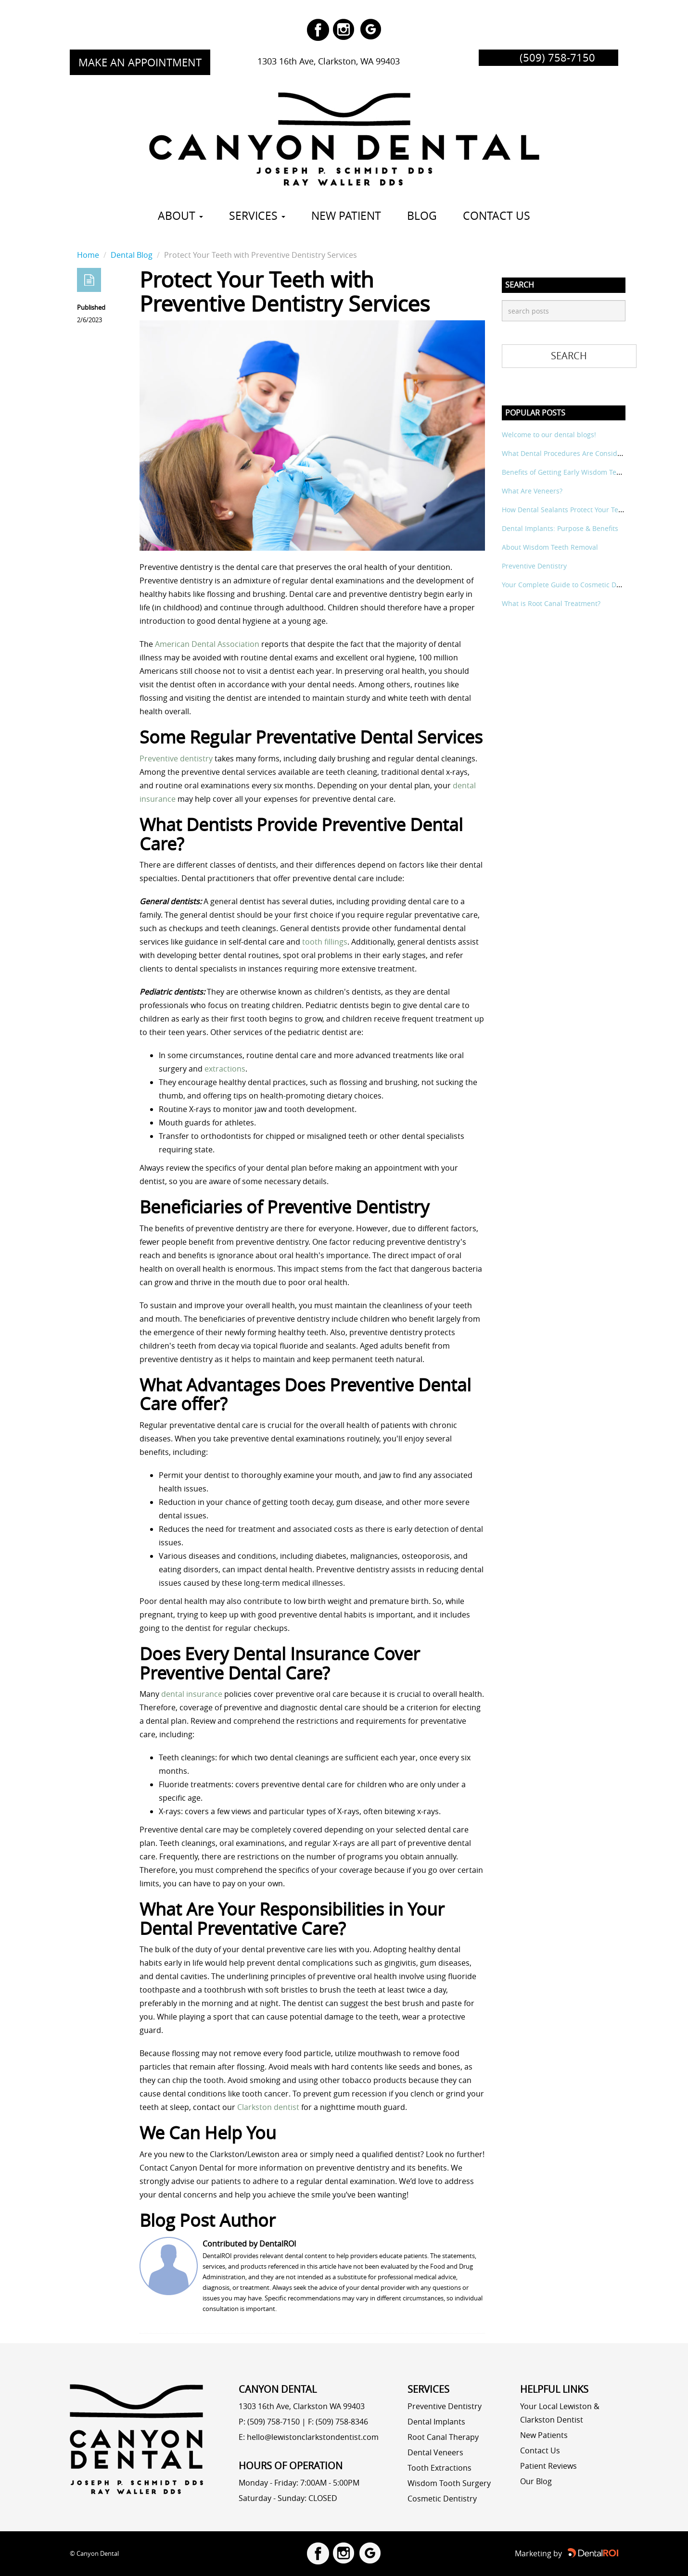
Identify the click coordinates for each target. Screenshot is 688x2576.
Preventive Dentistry (534, 565)
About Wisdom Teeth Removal (550, 547)
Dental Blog (132, 255)
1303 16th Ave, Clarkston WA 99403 (302, 2406)
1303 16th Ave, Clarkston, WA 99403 (328, 61)
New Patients (544, 2435)
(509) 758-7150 (557, 57)
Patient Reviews (548, 2466)
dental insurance (191, 1694)
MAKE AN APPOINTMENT (140, 62)
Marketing (533, 2553)
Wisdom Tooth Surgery (449, 2483)
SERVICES (257, 215)
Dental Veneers (435, 2452)
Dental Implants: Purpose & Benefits (560, 528)
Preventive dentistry (176, 758)
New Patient (346, 215)
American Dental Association (207, 644)
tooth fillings (324, 941)
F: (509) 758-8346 (338, 2421)
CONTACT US (496, 215)
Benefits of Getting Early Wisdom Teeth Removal (579, 472)
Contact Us (540, 2450)
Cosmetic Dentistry (442, 2498)
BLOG (422, 215)
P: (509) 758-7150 (269, 2421)
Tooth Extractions (439, 2467)
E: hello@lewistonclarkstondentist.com (309, 2437)
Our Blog (536, 2481)
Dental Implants (436, 2421)
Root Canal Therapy (443, 2437)
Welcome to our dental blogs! (549, 434)
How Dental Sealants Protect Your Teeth (565, 509)
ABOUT (180, 215)
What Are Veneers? (532, 490)
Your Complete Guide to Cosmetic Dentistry (571, 584)
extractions (224, 1068)
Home (88, 255)
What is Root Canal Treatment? (551, 603)
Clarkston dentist (268, 2107)
